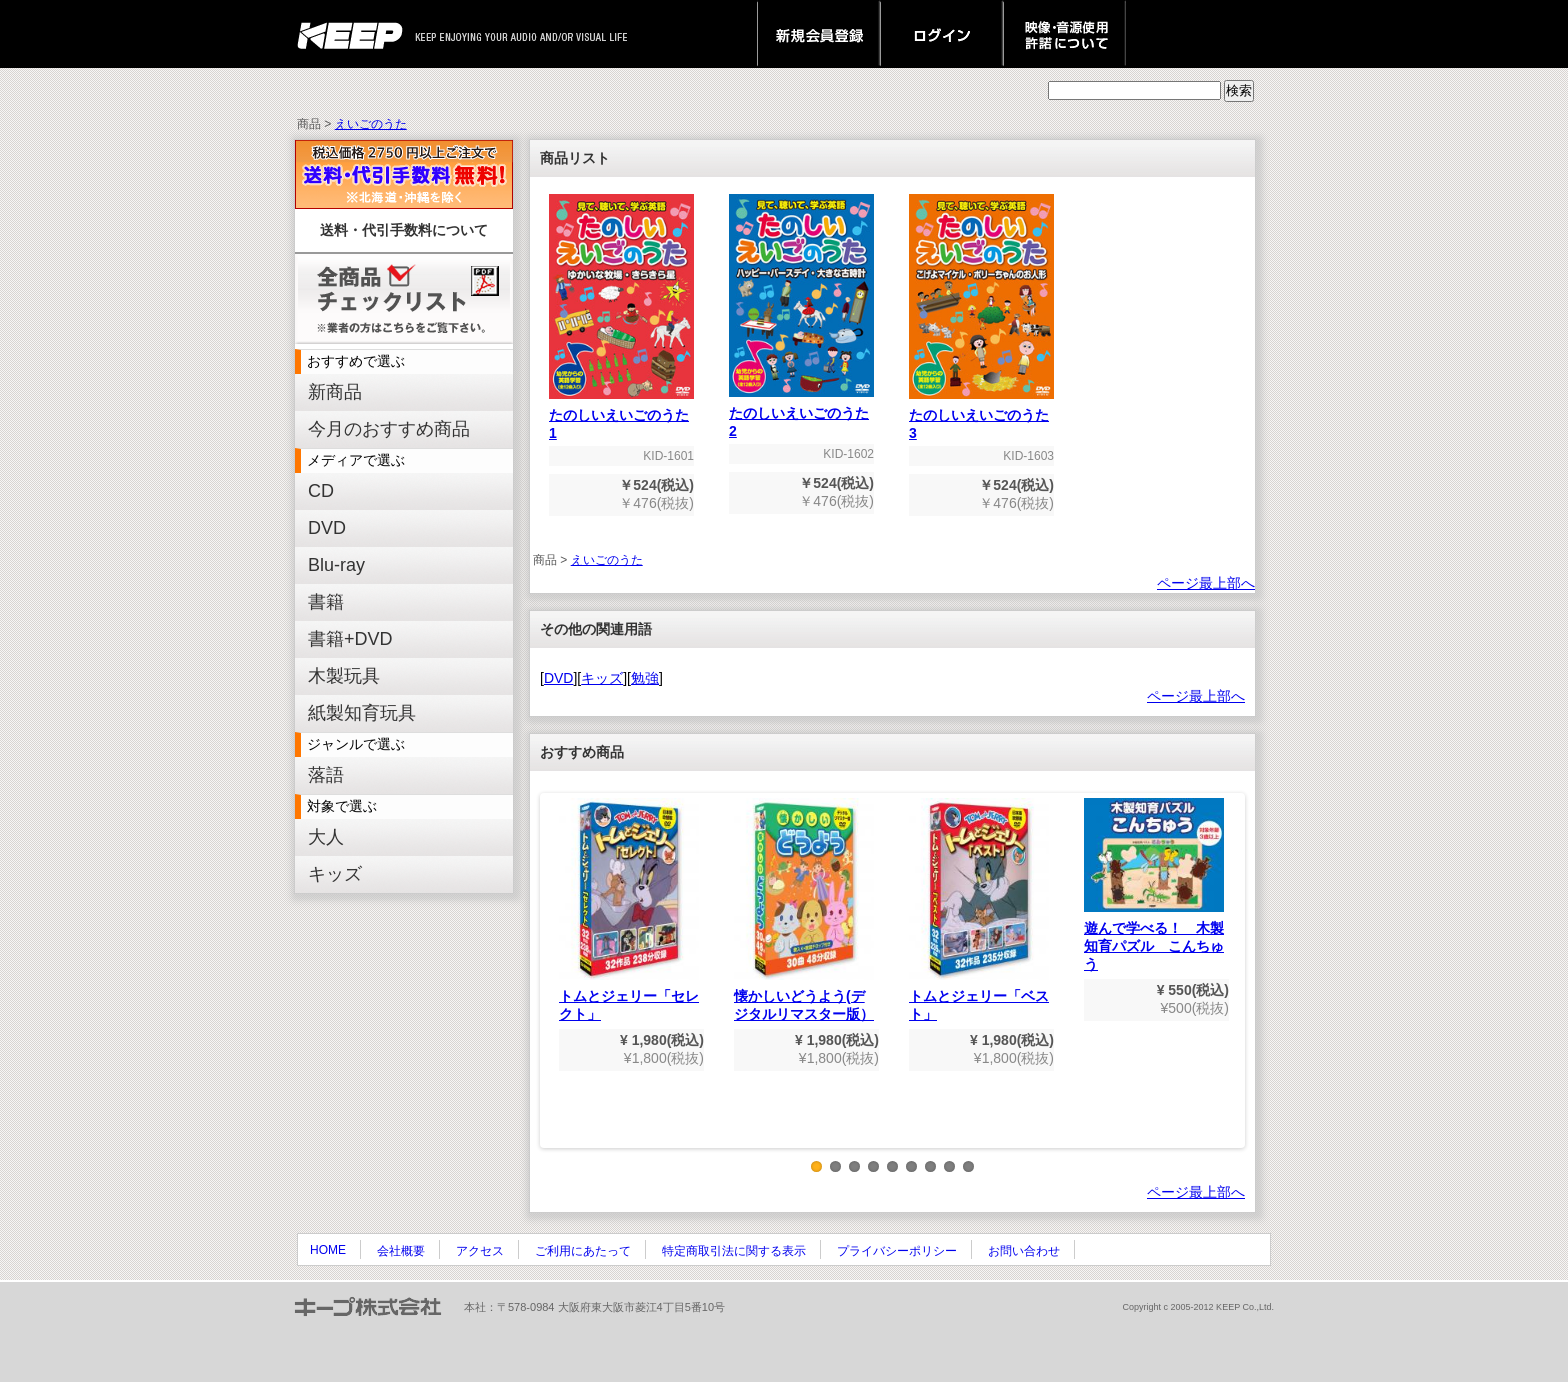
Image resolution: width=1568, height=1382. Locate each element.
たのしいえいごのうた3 (981, 417)
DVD (327, 528)
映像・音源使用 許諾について (1064, 34)
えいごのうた (371, 124)
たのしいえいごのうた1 (621, 417)
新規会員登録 (818, 34)
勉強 (645, 678)
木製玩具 (344, 676)
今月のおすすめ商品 (389, 429)
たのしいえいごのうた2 (801, 415)
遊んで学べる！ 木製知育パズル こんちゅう (1154, 885)
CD (321, 491)
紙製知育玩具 (362, 713)
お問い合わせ (1024, 1251)
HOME (328, 1250)
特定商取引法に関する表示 (734, 1251)
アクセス (480, 1251)
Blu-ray (336, 565)
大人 (326, 837)
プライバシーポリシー (897, 1251)
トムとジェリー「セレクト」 (629, 910)
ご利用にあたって (583, 1251)
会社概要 (401, 1251)
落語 (326, 775)
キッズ (335, 874)
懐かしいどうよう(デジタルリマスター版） (804, 910)
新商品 (335, 392)
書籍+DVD (350, 639)
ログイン (941, 34)
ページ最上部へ (1206, 583)
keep (355, 34)
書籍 (326, 602)
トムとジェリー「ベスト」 (979, 910)
